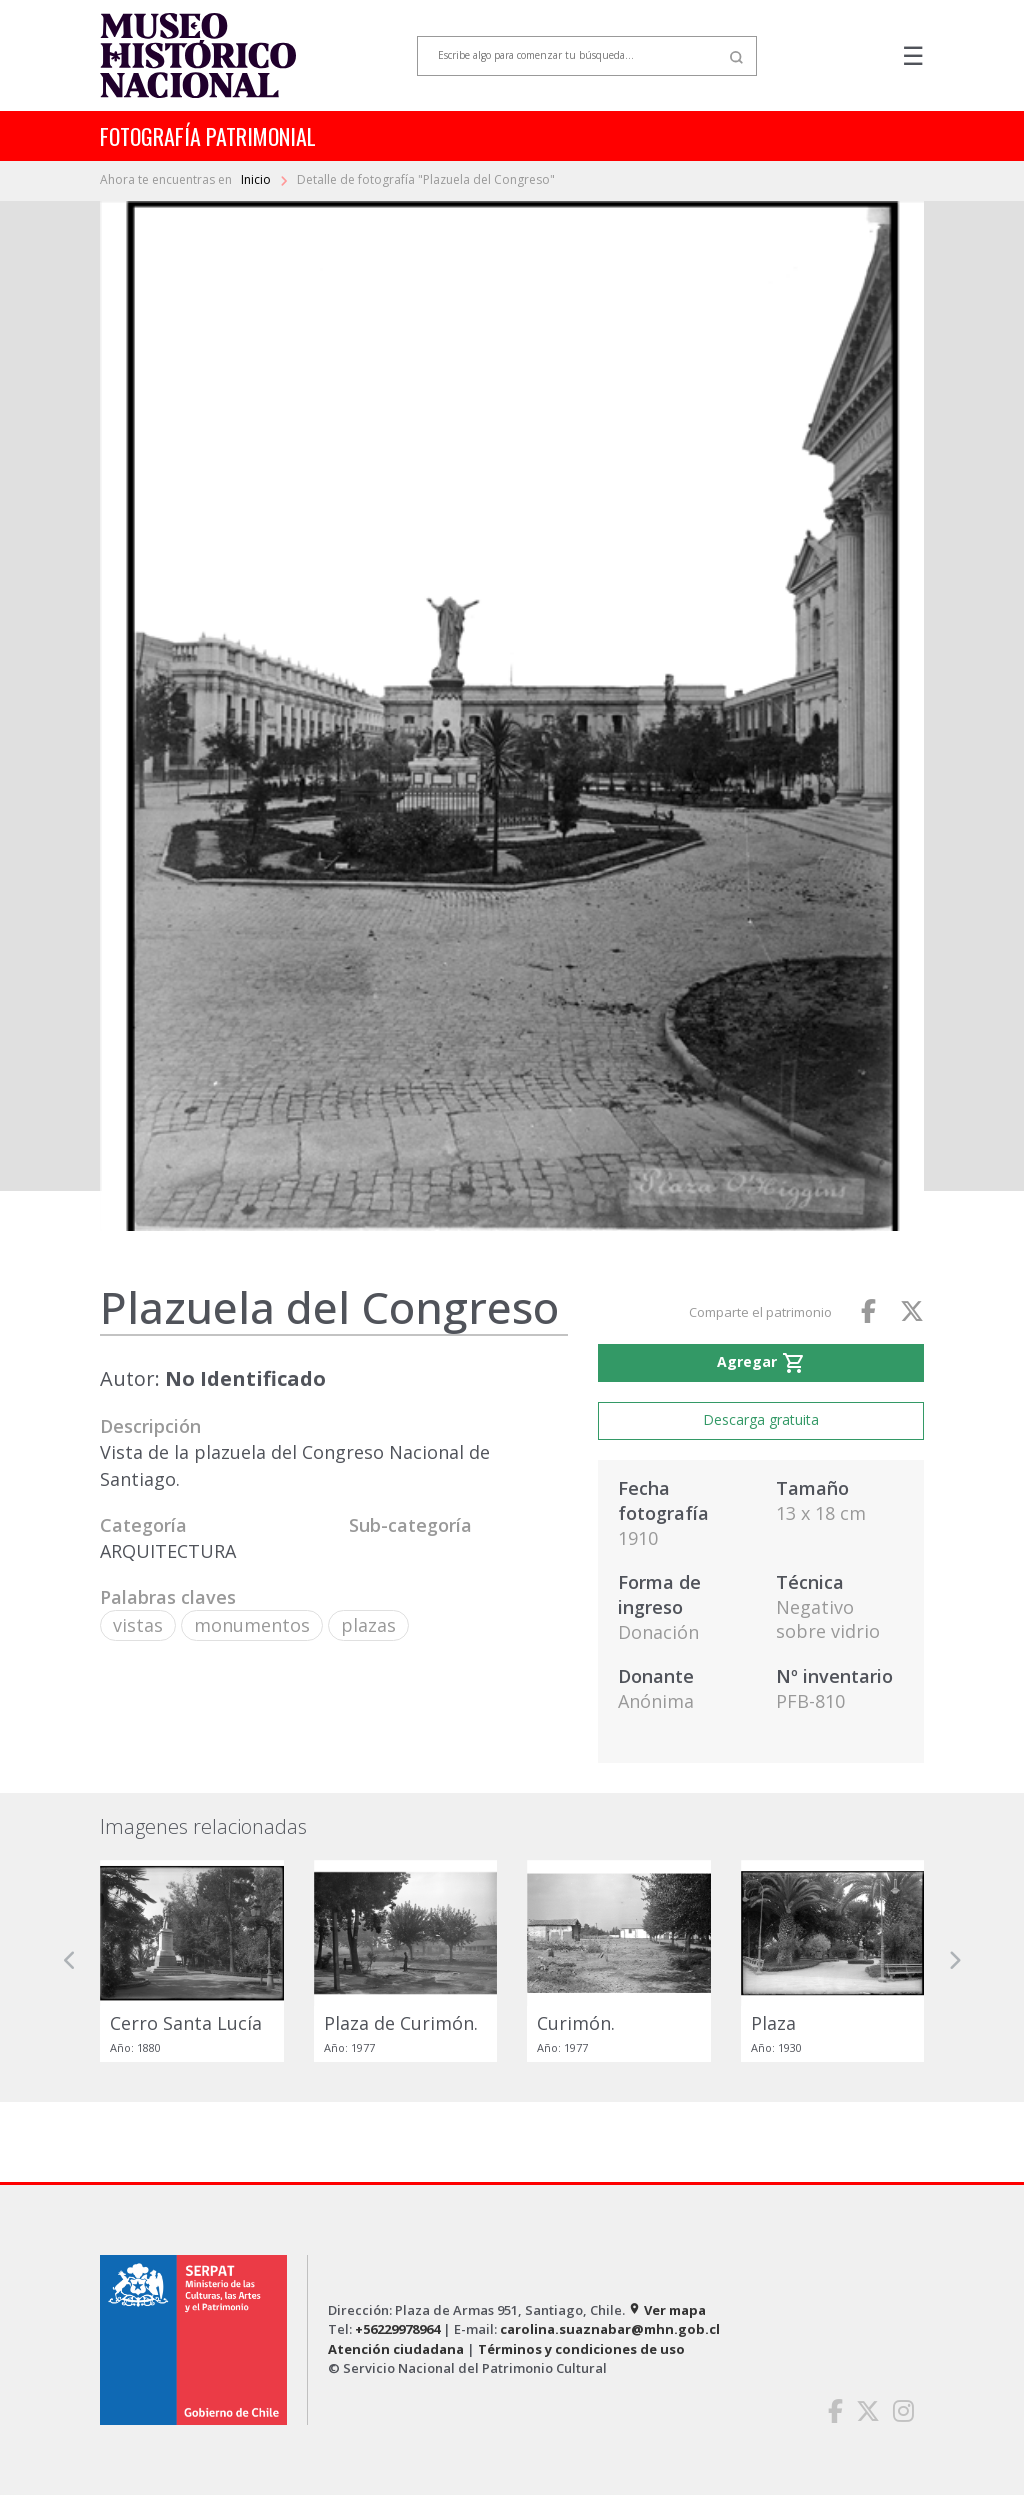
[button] (70, 1961)
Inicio (257, 179)
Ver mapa (667, 2310)
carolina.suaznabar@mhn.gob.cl (610, 2329)
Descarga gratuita (761, 1419)
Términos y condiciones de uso (581, 2349)
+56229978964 (397, 2329)
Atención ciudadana (396, 2349)
